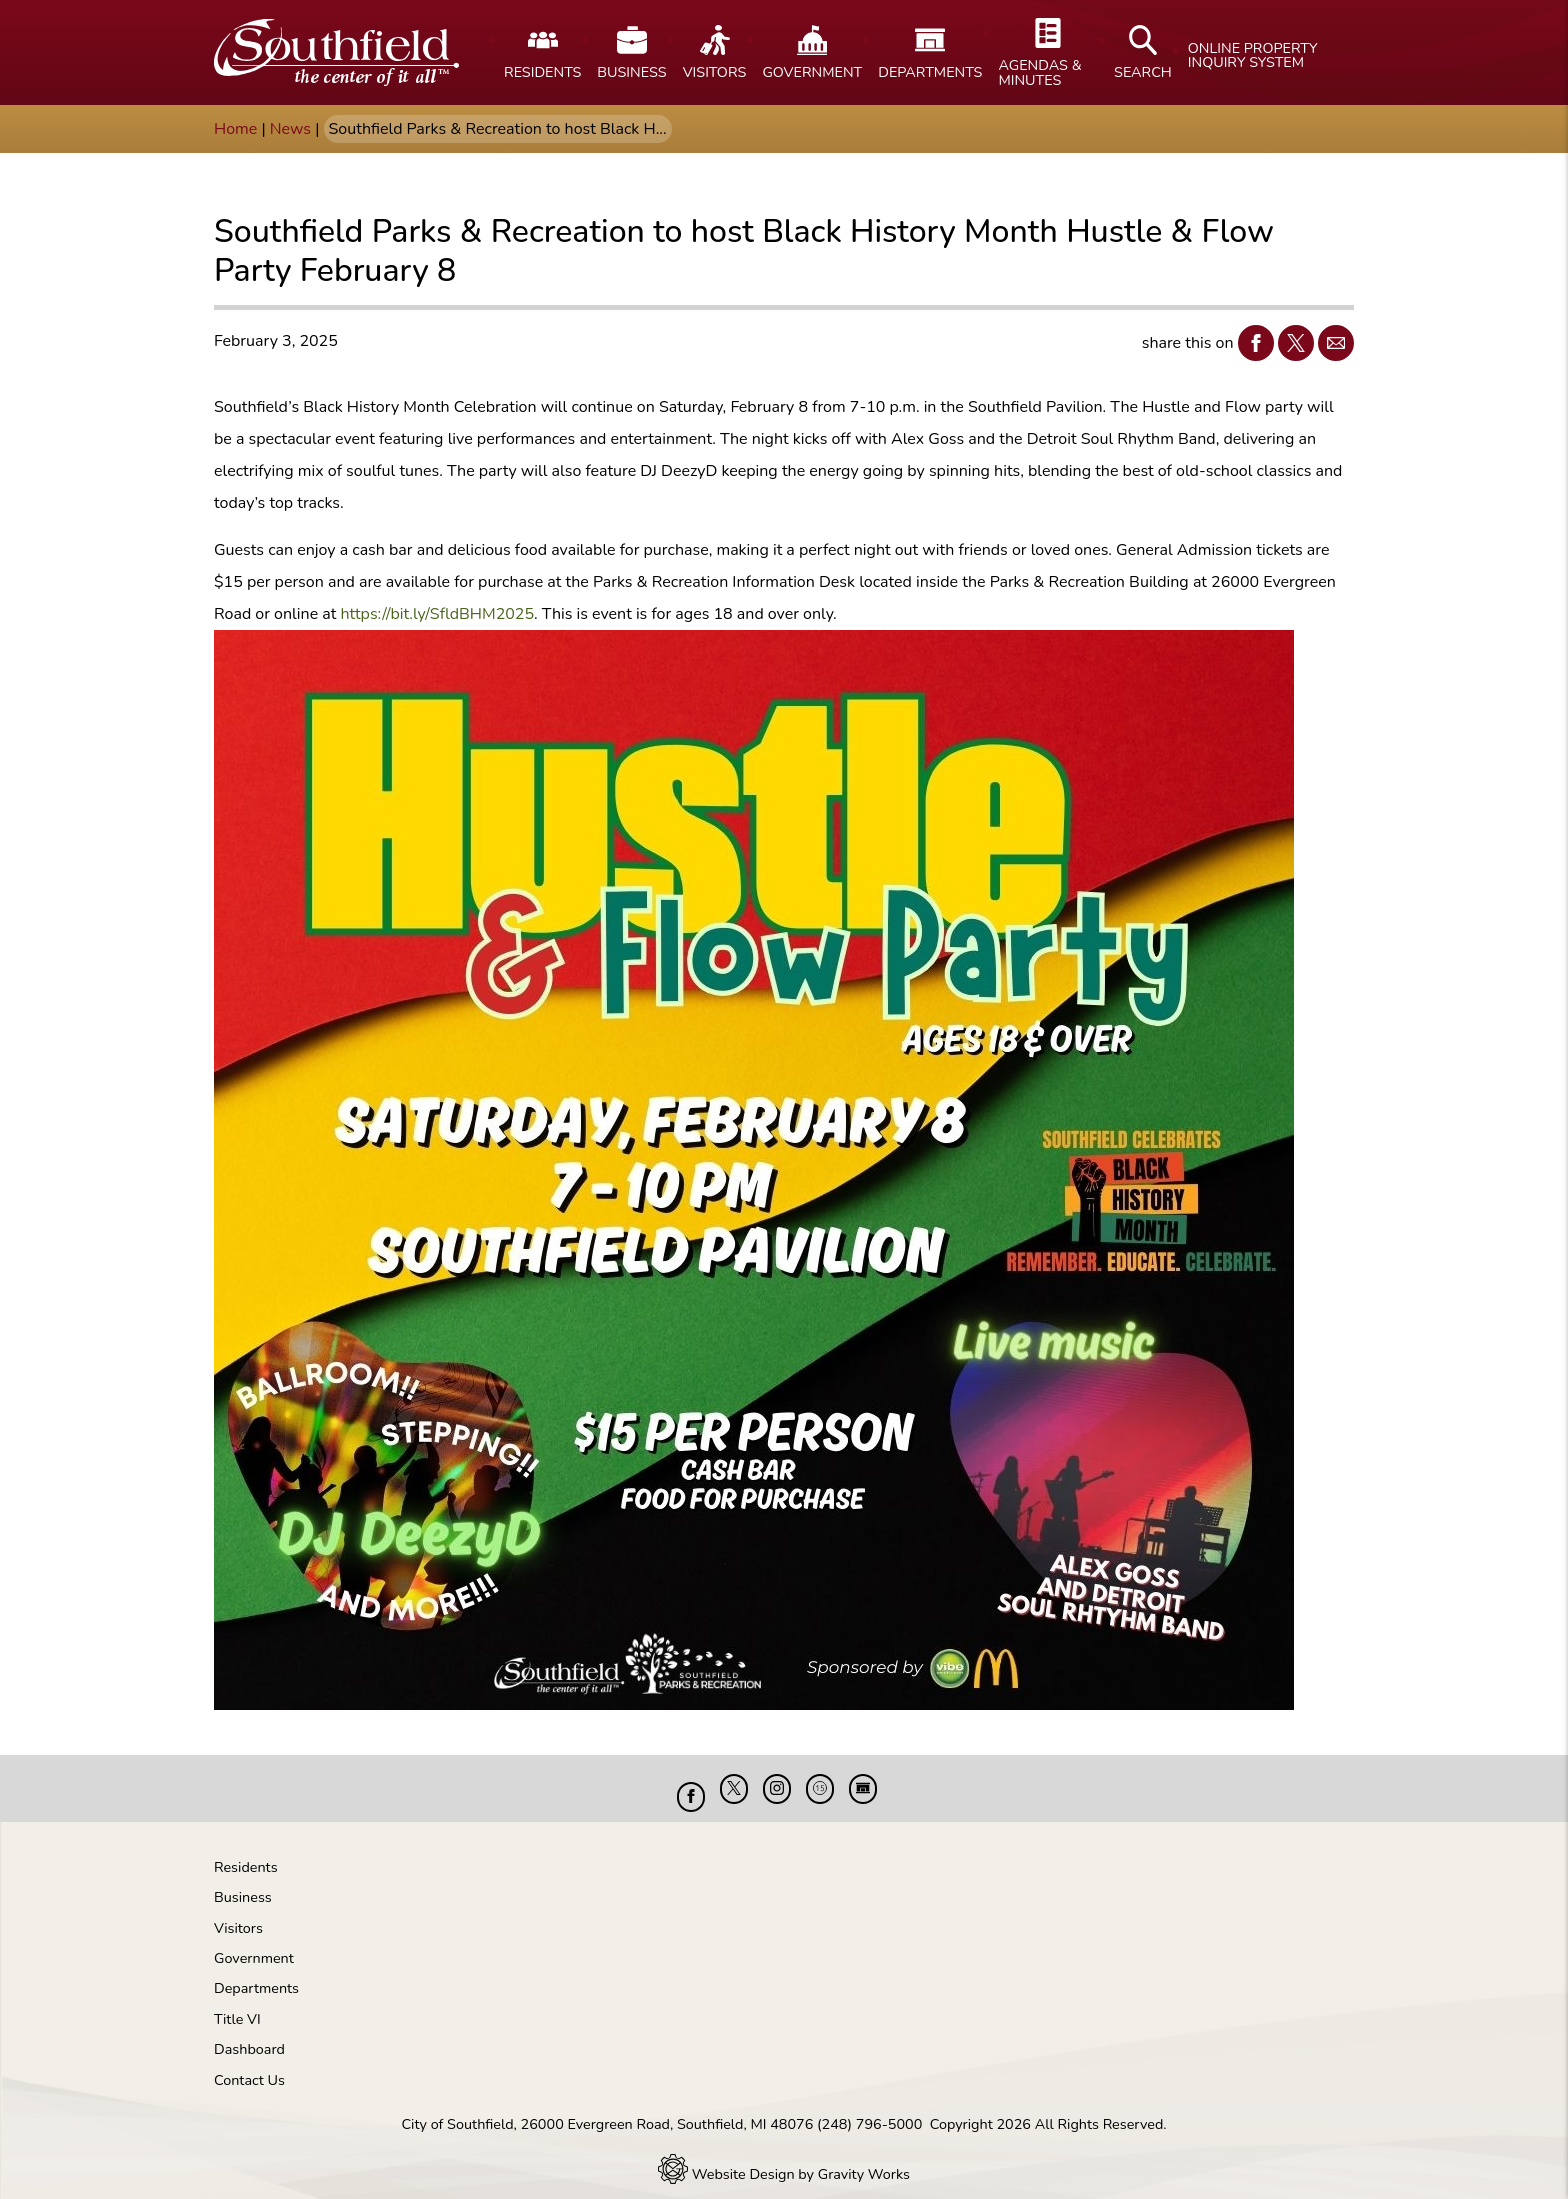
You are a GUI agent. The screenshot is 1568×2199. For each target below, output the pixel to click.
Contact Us (249, 2065)
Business (243, 1882)
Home (235, 129)
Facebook (1251, 342)
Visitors (238, 1913)
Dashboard (249, 2034)
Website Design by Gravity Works (784, 2159)
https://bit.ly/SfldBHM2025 (437, 614)
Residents (246, 1852)
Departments (256, 1973)
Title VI (237, 2004)
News (290, 129)
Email (1331, 342)
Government (254, 1943)
